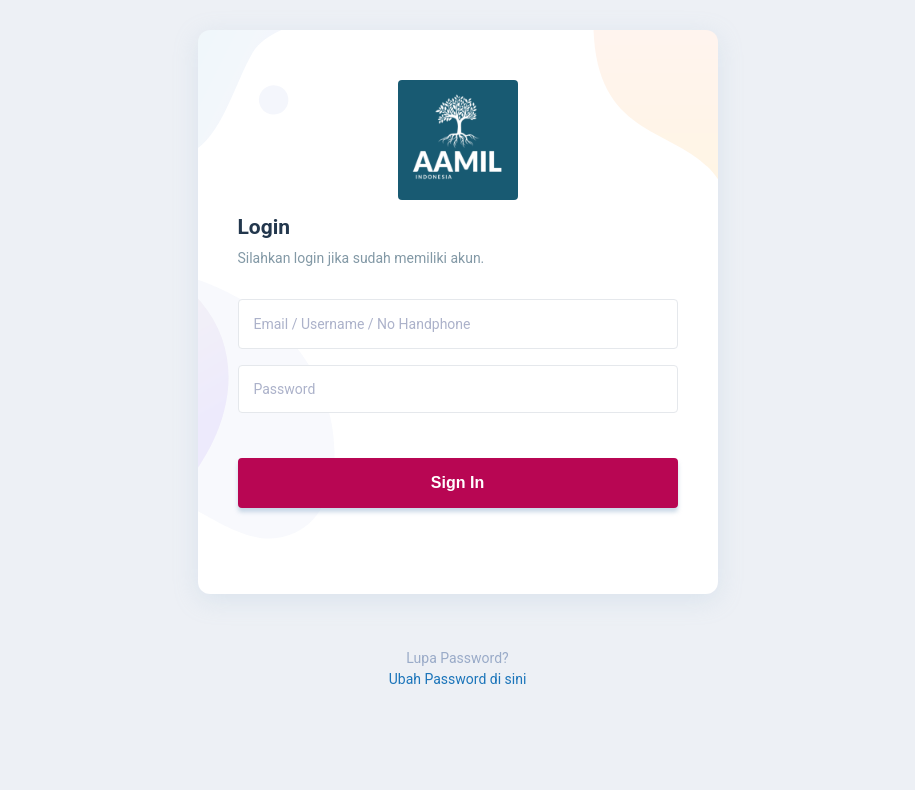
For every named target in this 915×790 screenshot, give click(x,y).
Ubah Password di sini (458, 679)
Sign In (457, 482)
